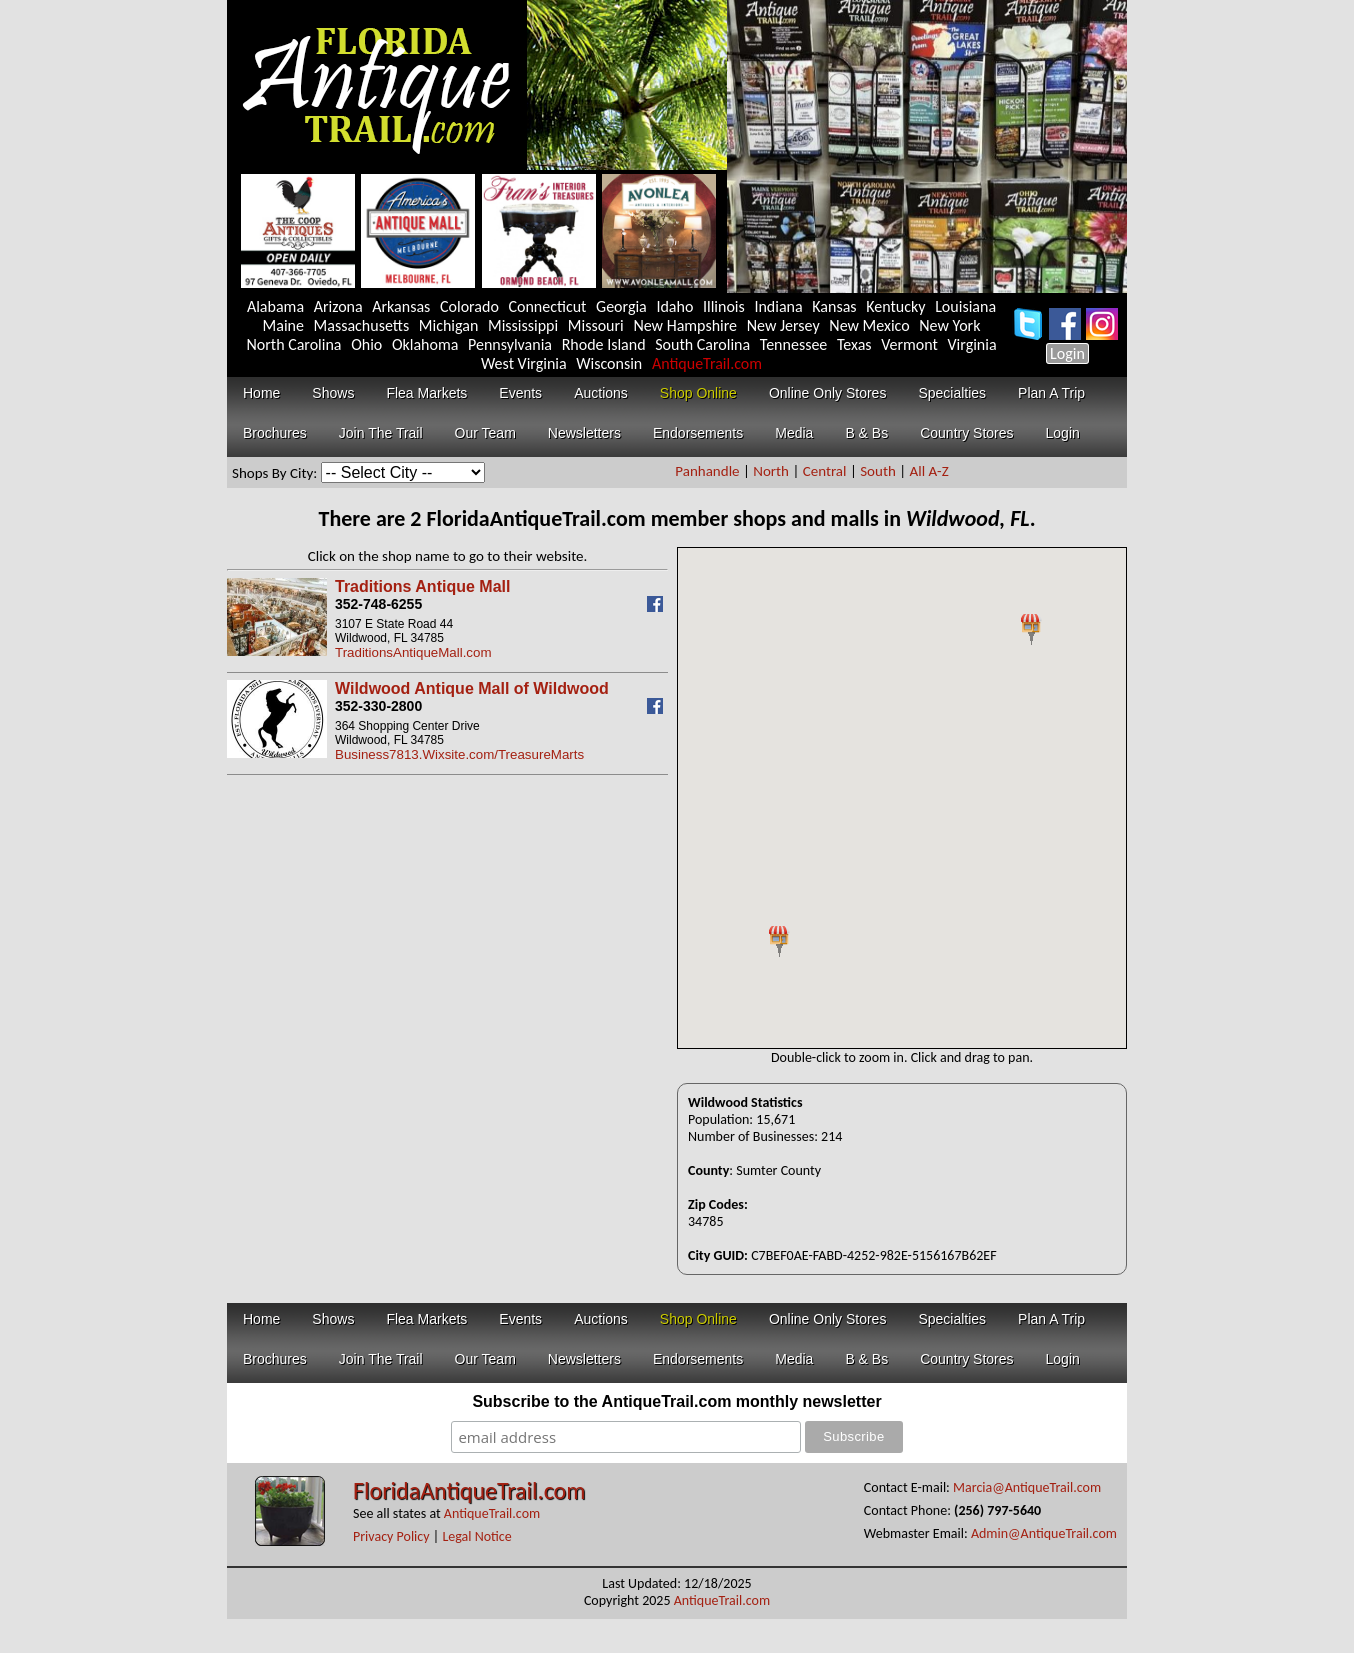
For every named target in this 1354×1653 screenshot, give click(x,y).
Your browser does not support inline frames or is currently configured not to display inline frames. (902, 798)
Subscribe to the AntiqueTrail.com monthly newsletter (676, 1401)
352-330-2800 (378, 706)
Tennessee (794, 344)
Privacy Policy (391, 1536)
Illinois (724, 306)
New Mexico (869, 325)
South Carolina (702, 344)
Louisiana (965, 306)
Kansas (834, 306)
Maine (283, 325)
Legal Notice (476, 1536)
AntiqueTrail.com (707, 363)
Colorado (469, 306)
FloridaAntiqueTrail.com (469, 1490)
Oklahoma (425, 344)
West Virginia (524, 363)
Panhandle (707, 471)
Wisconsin (609, 363)
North (771, 471)
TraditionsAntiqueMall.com (413, 652)
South (878, 471)
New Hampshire (685, 325)
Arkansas (401, 306)
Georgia (621, 306)
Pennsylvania (510, 344)
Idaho (674, 306)
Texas (854, 344)
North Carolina (293, 344)
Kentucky (895, 306)
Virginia (972, 344)
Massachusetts (362, 325)
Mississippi (523, 325)
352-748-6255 (378, 604)
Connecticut (547, 306)
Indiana (778, 306)
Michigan (449, 325)
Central (825, 471)
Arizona (338, 306)
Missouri (596, 325)
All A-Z (929, 471)
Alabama (275, 306)
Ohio (366, 344)
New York (949, 325)
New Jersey (783, 325)
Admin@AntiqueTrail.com (1044, 1533)
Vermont (909, 344)
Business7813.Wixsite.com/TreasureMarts (459, 754)
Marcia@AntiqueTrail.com (1027, 1487)
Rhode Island (604, 344)
